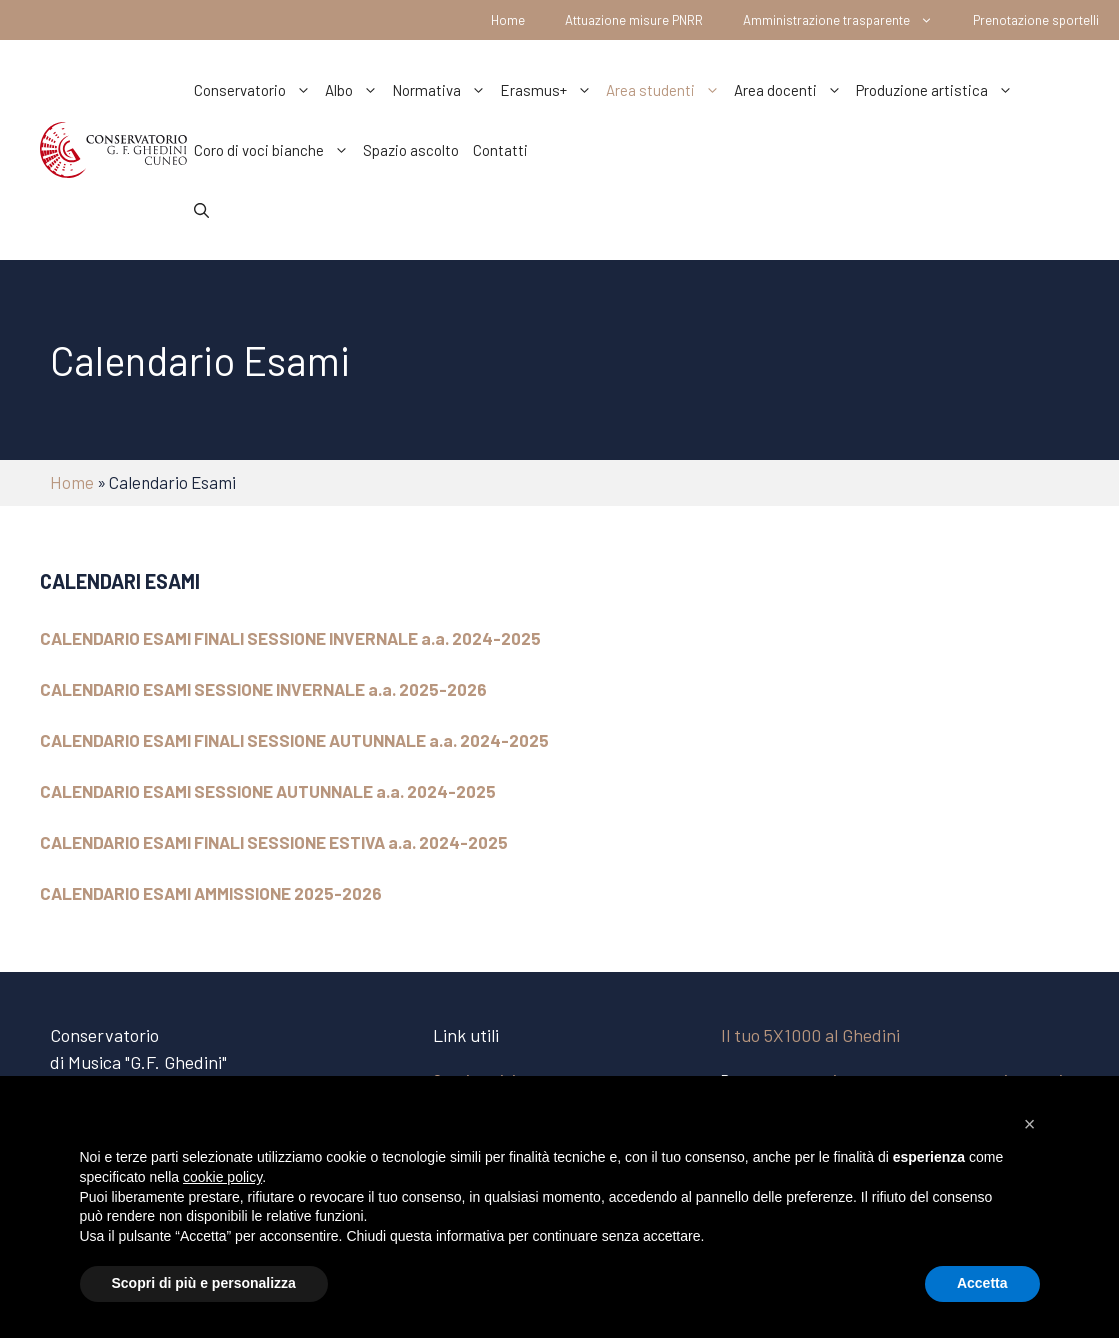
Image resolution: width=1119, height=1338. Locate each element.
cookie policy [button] (222, 1177)
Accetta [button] (982, 1283)
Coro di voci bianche (275, 150)
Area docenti (791, 90)
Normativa (442, 90)
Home (508, 20)
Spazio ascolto (411, 150)
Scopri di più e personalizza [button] (204, 1283)
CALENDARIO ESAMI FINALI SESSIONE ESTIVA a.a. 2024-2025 (274, 842)
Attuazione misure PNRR (634, 20)
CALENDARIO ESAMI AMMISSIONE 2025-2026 (211, 893)
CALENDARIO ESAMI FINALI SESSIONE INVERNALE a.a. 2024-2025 (290, 638)
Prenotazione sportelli (1036, 20)
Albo (355, 90)
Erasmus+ (549, 90)
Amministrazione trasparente (848, 20)
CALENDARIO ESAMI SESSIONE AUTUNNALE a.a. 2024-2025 (268, 791)
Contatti (500, 150)
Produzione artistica (938, 90)
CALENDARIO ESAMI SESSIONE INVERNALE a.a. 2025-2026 (263, 689)
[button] (1030, 1124)
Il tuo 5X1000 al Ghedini (810, 1035)
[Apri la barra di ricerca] (201, 210)
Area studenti (666, 90)
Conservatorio (256, 90)
